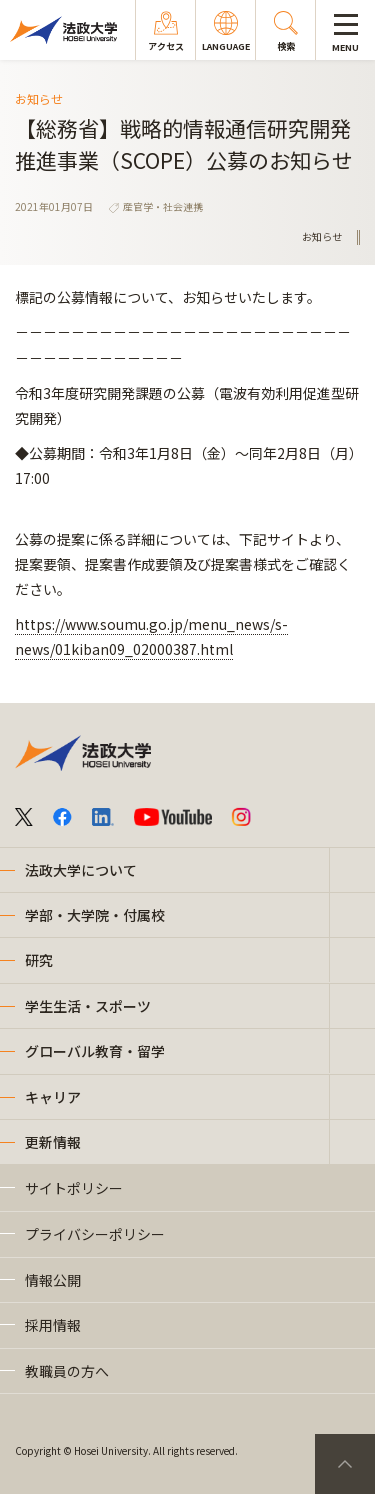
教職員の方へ (67, 1371)
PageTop (345, 1464)
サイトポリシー (74, 1188)
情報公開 (53, 1280)
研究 (39, 960)
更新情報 (53, 1142)
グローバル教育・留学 (95, 1051)
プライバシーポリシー (95, 1234)
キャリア (53, 1097)
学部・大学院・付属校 (95, 915)
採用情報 (53, 1325)
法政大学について (81, 870)
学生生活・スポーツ (88, 1006)
